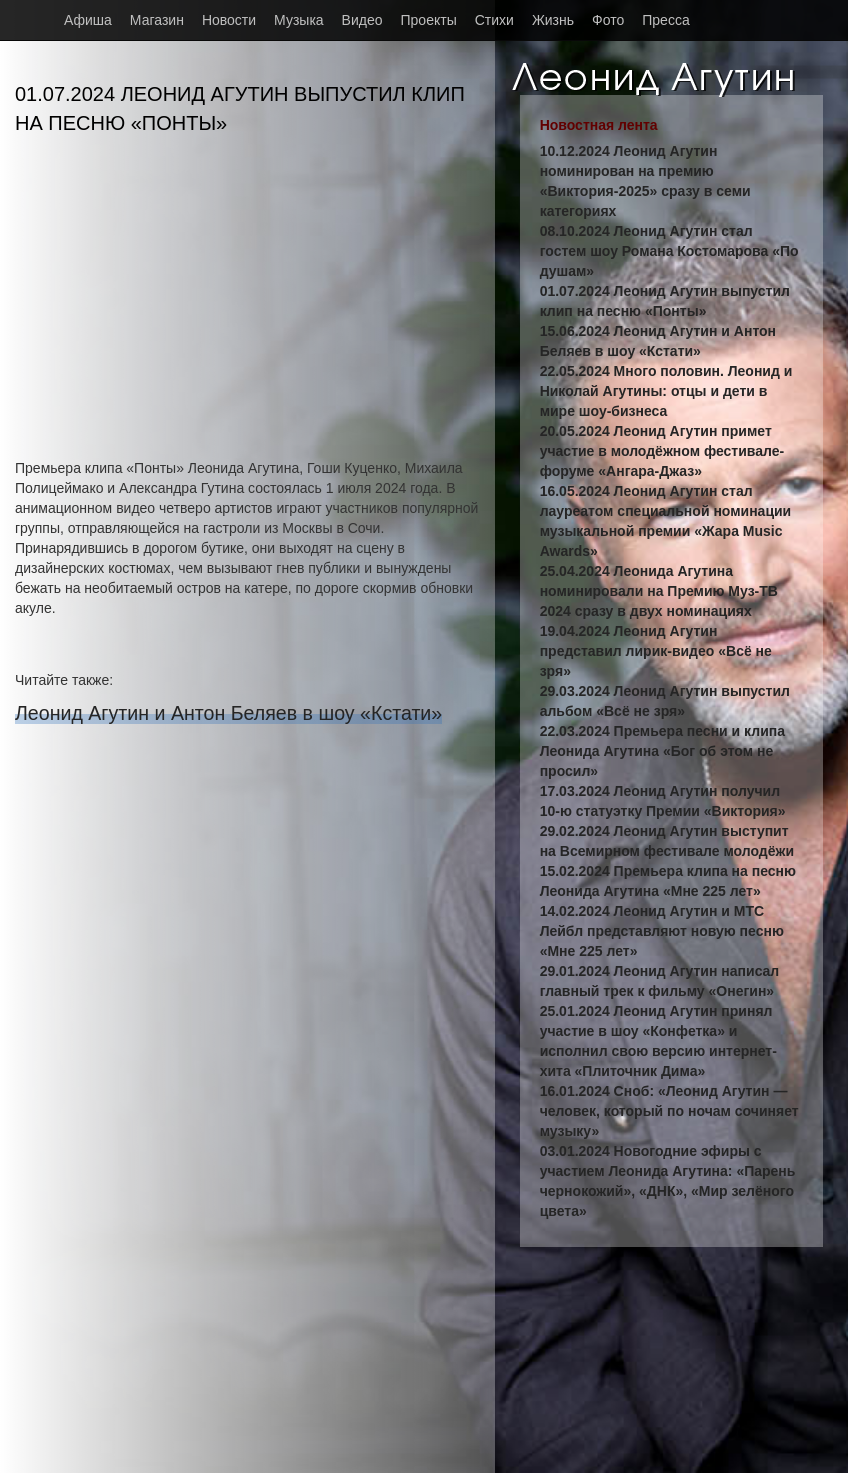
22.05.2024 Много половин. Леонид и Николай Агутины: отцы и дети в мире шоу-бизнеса (666, 391)
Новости (229, 20)
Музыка (299, 20)
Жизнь (553, 20)
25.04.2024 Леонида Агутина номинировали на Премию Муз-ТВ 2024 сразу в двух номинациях (659, 591)
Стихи (494, 20)
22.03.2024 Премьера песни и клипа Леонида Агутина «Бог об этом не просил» (662, 751)
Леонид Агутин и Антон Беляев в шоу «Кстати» (228, 713)
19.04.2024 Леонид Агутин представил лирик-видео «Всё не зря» (656, 651)
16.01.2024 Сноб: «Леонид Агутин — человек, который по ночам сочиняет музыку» (669, 1111)
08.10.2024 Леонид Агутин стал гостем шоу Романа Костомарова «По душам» (669, 251)
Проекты (429, 20)
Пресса (665, 20)
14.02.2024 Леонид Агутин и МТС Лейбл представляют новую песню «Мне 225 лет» (662, 931)
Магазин (157, 20)
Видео (362, 20)
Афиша (88, 20)
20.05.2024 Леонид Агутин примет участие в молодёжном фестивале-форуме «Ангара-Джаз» (662, 451)
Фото (608, 20)
